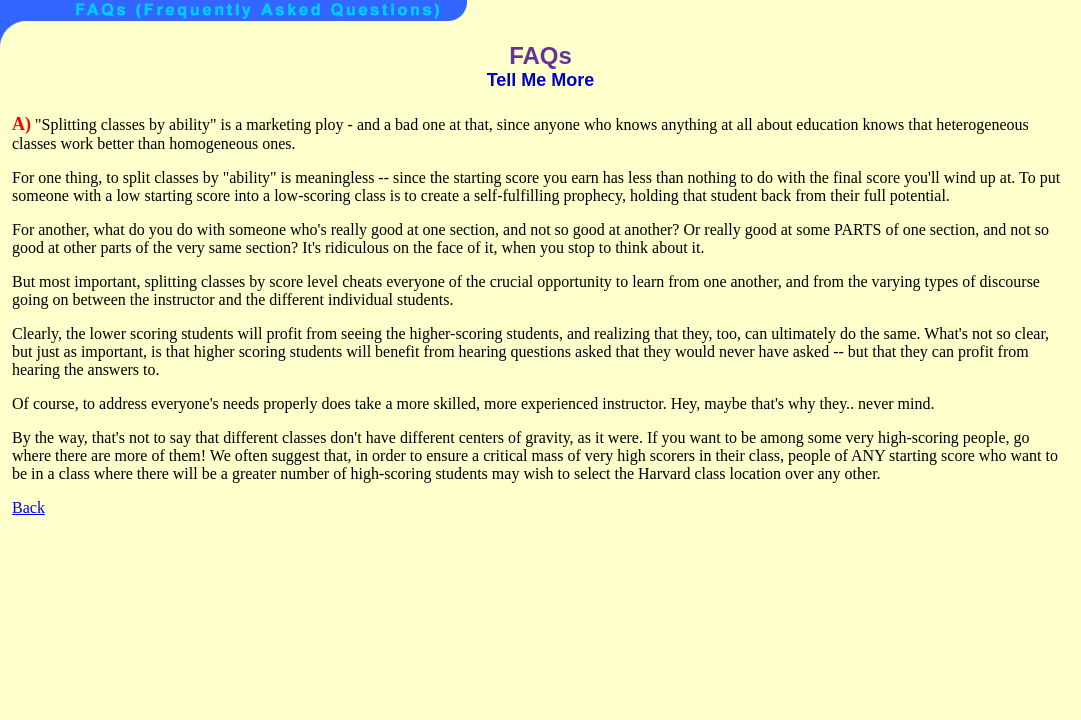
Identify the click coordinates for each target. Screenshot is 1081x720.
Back (28, 507)
